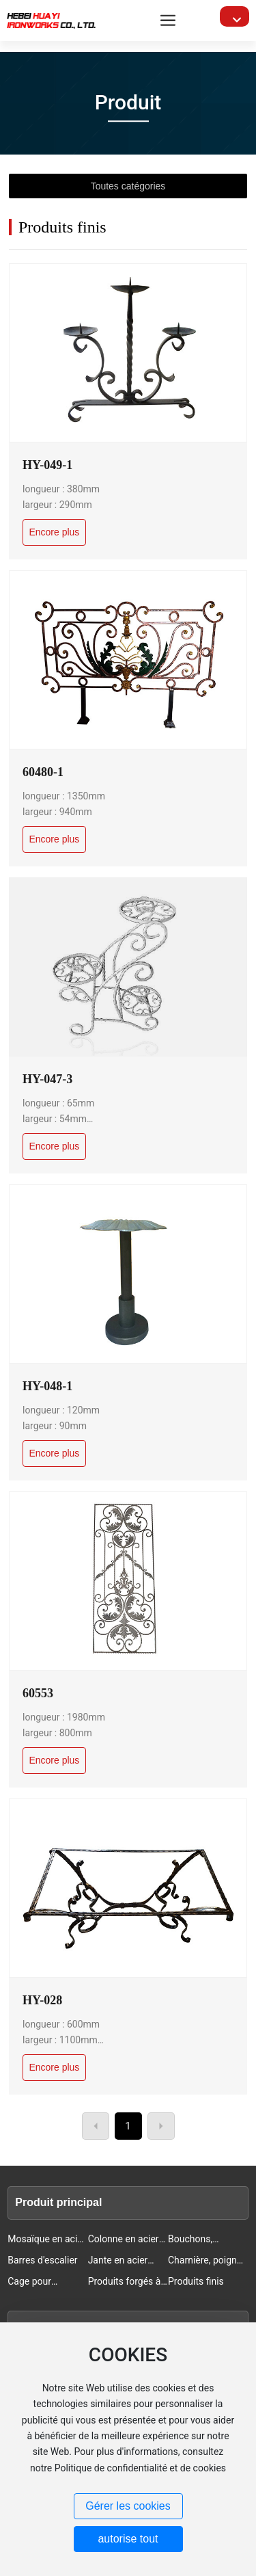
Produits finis (196, 2281)
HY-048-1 (47, 1386)
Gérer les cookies (128, 2506)
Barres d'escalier (42, 2260)
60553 (38, 1693)
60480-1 (43, 772)
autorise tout (128, 2539)
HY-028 (42, 2000)
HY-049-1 (47, 465)
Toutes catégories (128, 186)
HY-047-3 (47, 1079)
